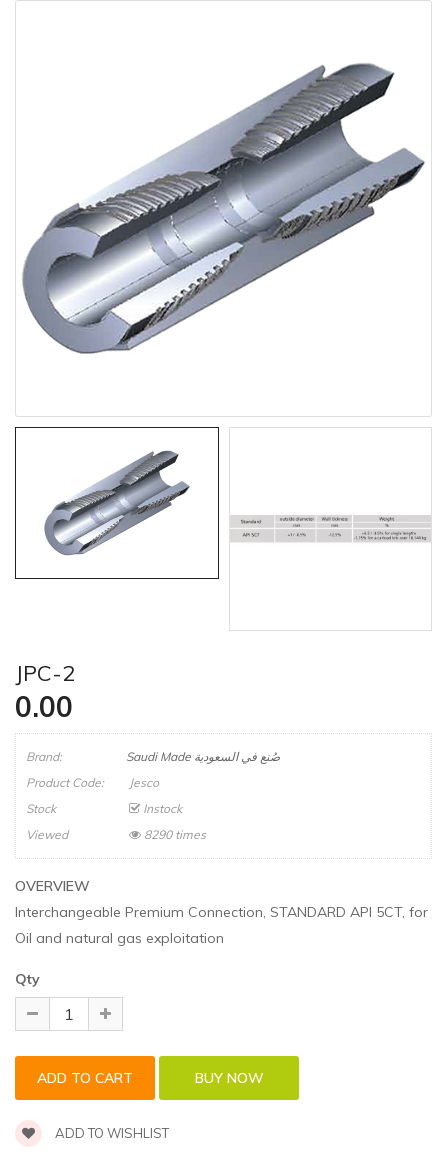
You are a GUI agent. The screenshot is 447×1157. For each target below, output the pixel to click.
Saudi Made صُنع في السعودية (203, 756)
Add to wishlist (92, 1133)
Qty (27, 979)
